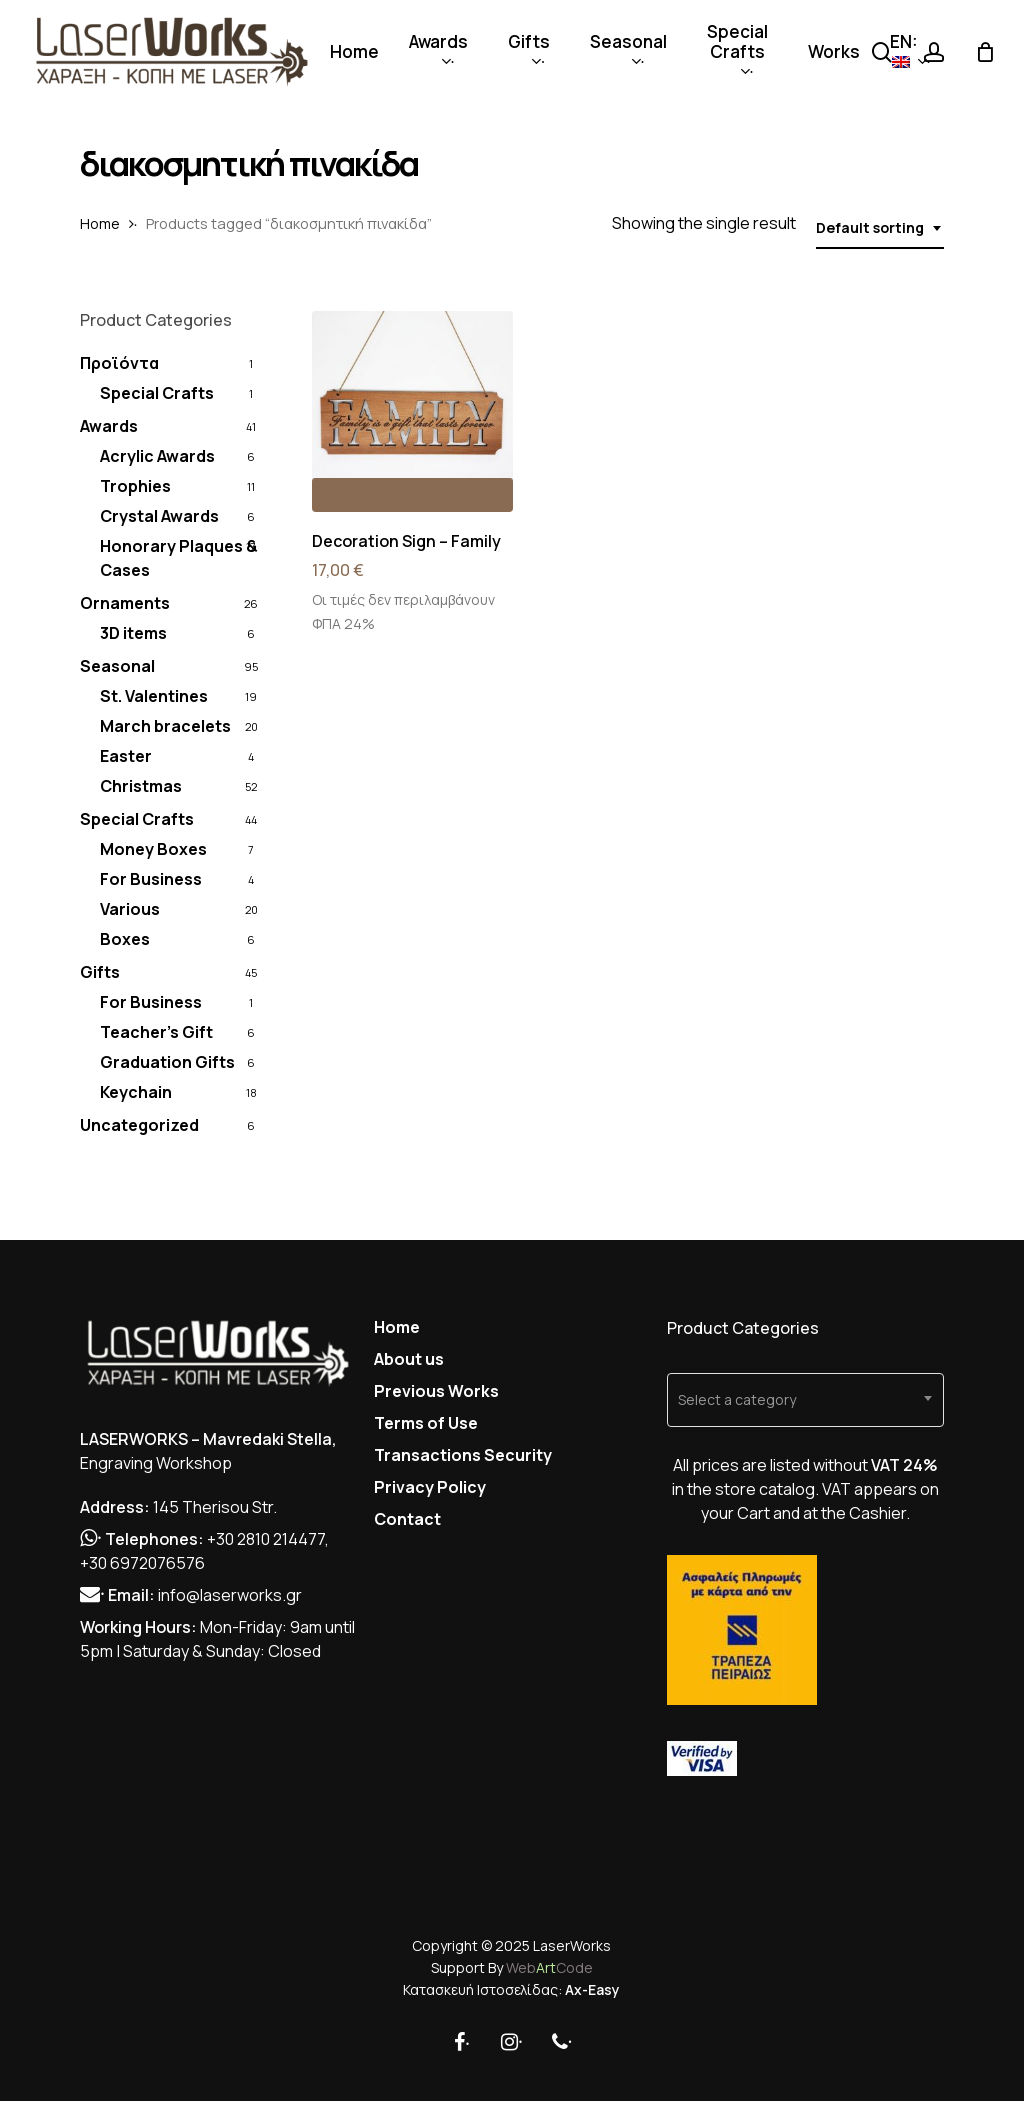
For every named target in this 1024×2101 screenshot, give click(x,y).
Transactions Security (463, 1455)
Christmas (141, 786)
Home (100, 223)
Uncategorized (139, 1125)
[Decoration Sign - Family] (412, 411)
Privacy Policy (430, 1487)
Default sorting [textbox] (870, 227)
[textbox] (805, 1400)
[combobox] (880, 228)
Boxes (125, 939)
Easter (126, 756)
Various (130, 909)
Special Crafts (157, 393)
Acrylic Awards (157, 456)
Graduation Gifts (167, 1062)
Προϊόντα (119, 363)
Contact (407, 1519)
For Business (151, 879)
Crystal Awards (159, 516)
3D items (133, 633)
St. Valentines (154, 696)
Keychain (136, 1092)
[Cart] (985, 52)
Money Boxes (153, 849)
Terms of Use (426, 1423)
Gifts (100, 972)
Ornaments (125, 603)
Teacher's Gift (156, 1032)
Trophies (135, 486)
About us (409, 1359)
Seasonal (117, 666)
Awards (109, 426)
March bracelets (165, 726)
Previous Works (436, 1391)
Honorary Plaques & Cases (179, 558)
